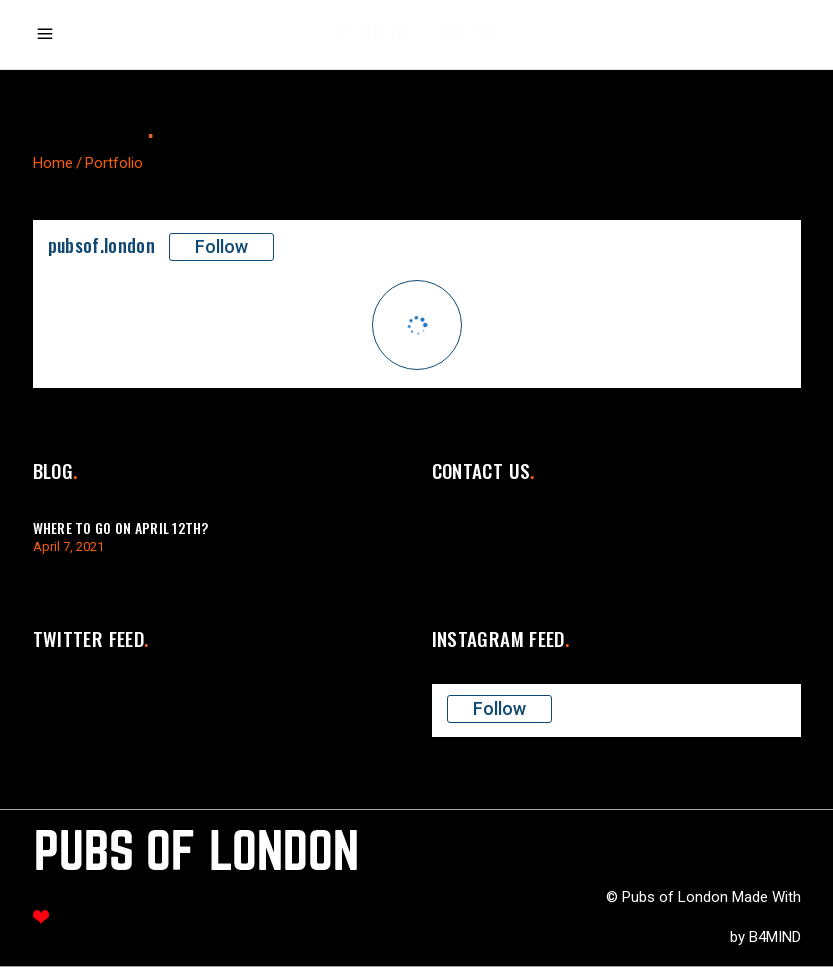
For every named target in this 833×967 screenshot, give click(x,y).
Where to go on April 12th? (121, 527)
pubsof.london (102, 245)
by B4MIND (765, 937)
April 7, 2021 (68, 546)
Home (53, 163)
